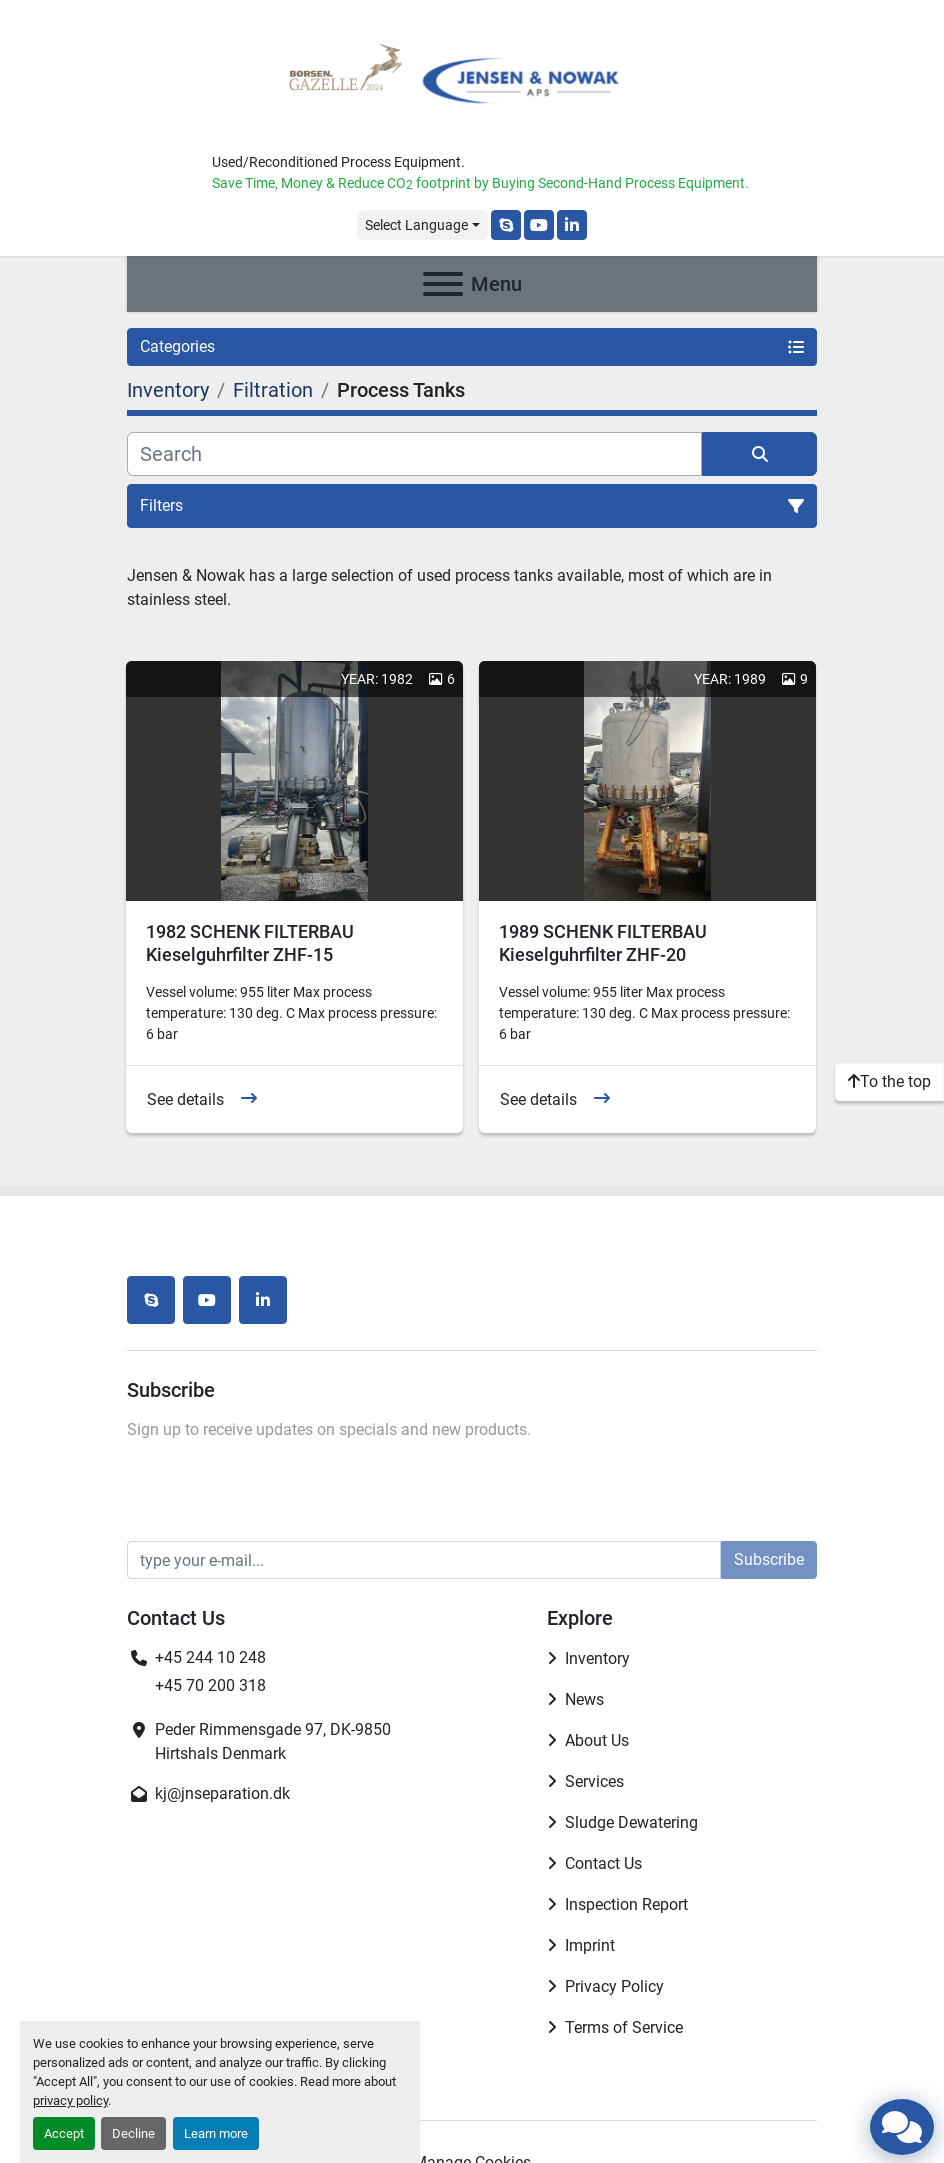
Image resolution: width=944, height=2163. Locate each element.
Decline (133, 2133)
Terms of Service (624, 2027)
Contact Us (603, 1863)
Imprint (590, 1945)
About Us (597, 1740)
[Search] (414, 454)
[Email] (424, 1560)
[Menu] (443, 284)
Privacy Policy (614, 1986)
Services (594, 1781)
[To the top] (889, 1082)
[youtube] (539, 225)
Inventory (597, 1658)
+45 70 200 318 (210, 1685)
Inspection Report (626, 1904)
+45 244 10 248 (210, 1657)
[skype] (506, 225)
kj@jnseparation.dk (222, 1793)
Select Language (416, 225)
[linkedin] (572, 225)
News (584, 1699)
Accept (64, 2133)
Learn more (216, 2133)
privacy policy (70, 2100)
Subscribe (769, 1559)
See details (185, 1099)
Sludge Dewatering (631, 1822)
